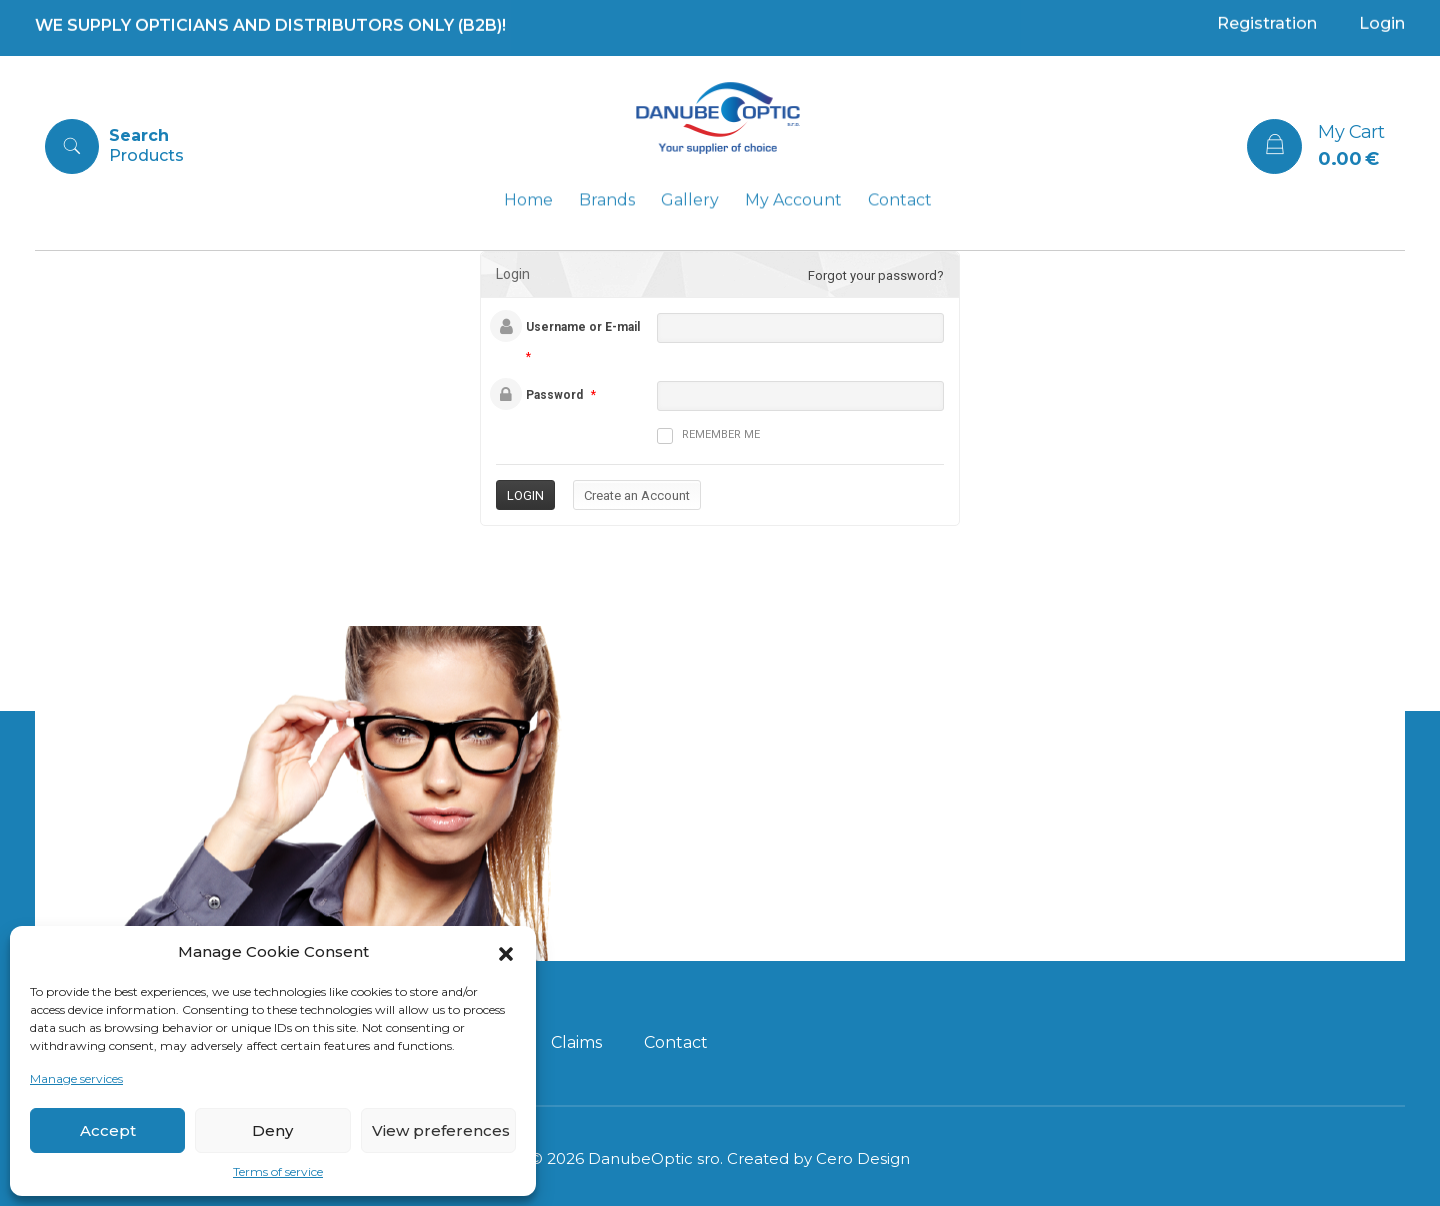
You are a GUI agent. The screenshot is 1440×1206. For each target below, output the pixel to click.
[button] (506, 952)
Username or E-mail (583, 327)
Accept (108, 1130)
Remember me (708, 436)
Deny (272, 1130)
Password (554, 395)
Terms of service (278, 1171)
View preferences (441, 1130)
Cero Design (863, 1158)
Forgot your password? (876, 275)
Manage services (76, 1078)
